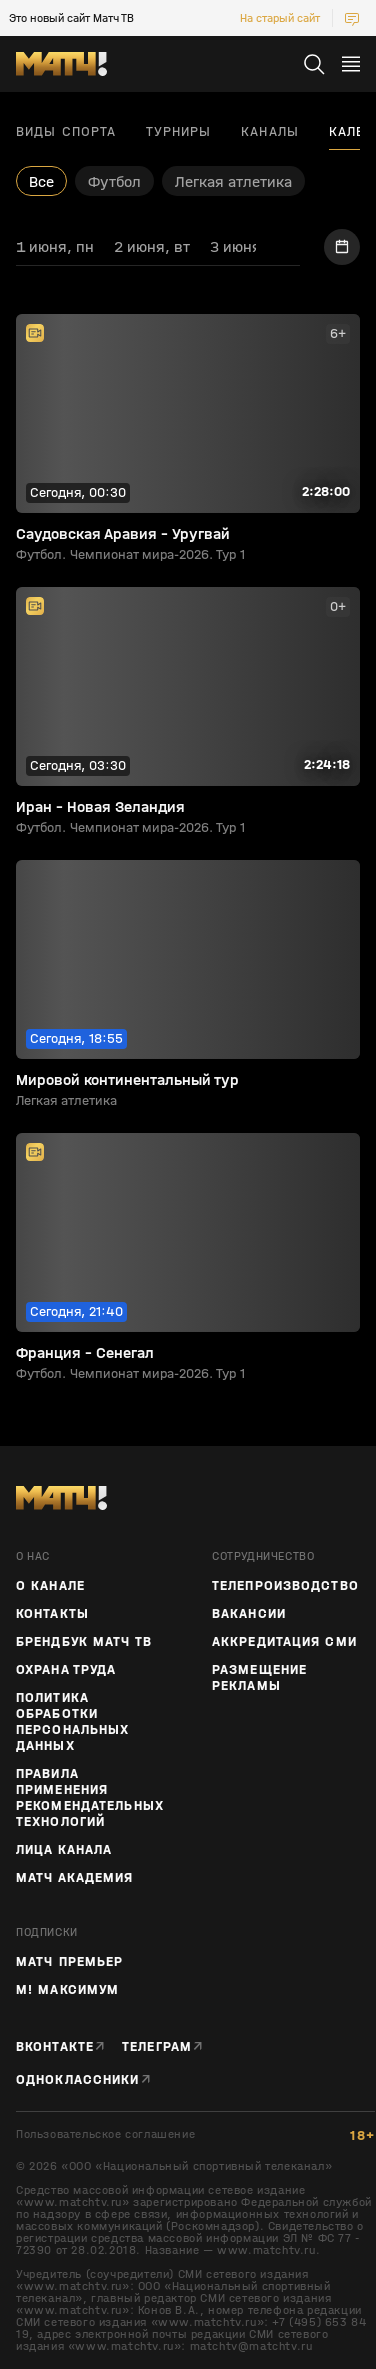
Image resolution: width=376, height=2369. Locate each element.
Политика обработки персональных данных (72, 1722)
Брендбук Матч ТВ (84, 1642)
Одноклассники (78, 2080)
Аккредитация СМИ (284, 1642)
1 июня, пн (55, 246)
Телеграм (157, 2047)
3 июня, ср (248, 246)
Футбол (114, 181)
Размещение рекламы (259, 1678)
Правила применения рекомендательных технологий (90, 1798)
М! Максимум (67, 1990)
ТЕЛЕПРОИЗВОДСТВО (285, 1586)
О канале (50, 1586)
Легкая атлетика (233, 181)
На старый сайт (280, 18)
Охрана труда (66, 1670)
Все (41, 181)
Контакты (52, 1614)
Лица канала (64, 1850)
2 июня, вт (152, 246)
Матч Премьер (69, 1962)
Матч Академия (75, 1878)
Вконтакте (55, 2047)
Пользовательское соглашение (105, 2134)
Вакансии (249, 1614)
